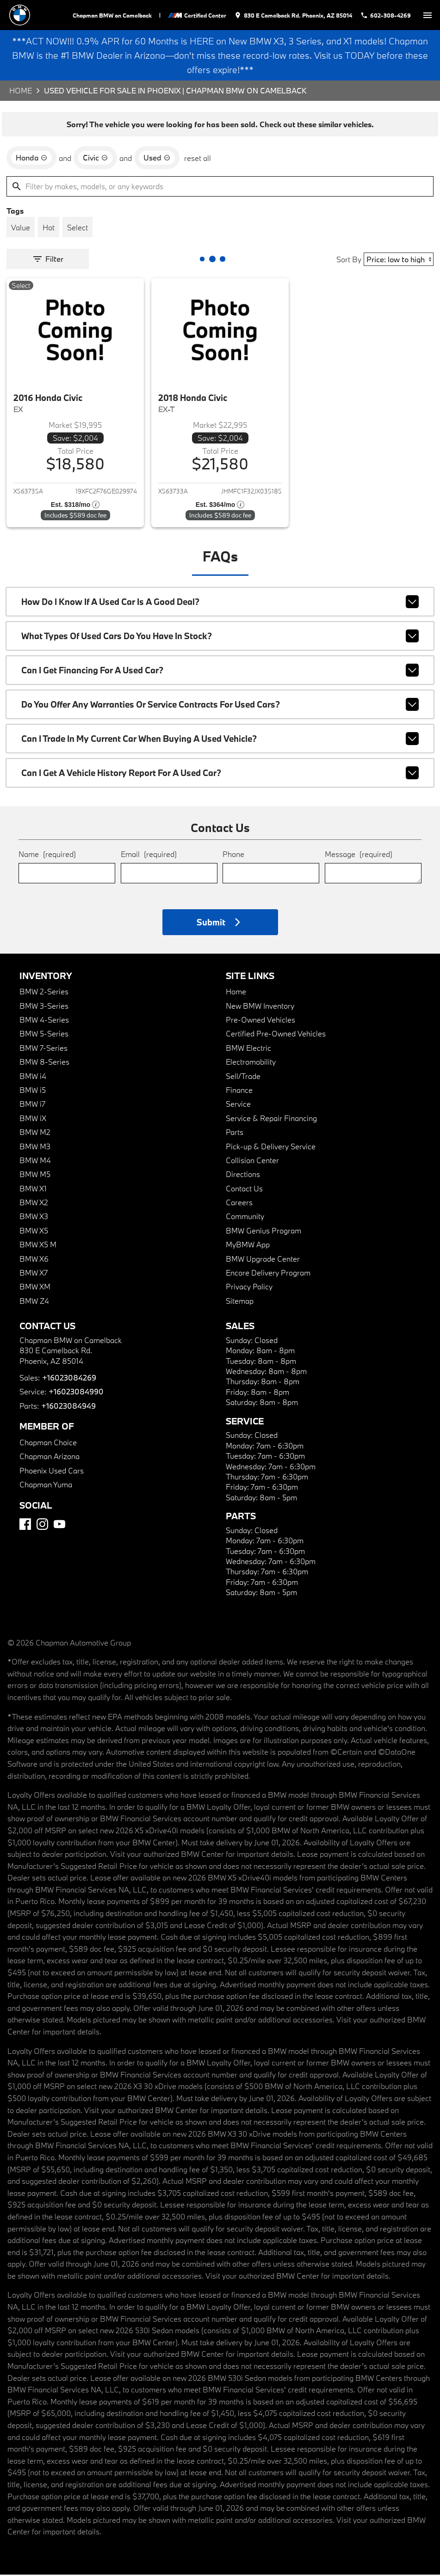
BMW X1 (33, 1190)
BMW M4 (35, 1161)
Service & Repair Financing (271, 1119)
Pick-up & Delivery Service (271, 1147)
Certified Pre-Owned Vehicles (276, 1035)
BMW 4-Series (44, 1021)
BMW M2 (34, 1133)
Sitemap (240, 1302)
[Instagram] (42, 1525)
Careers (239, 1203)
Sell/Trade (243, 1077)
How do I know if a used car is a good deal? (220, 603)
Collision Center (252, 1161)
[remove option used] (157, 159)
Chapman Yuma (45, 1486)
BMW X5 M (37, 1246)
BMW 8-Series (44, 1063)
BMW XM (34, 1288)
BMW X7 (33, 1274)
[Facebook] (25, 1525)
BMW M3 (34, 1147)
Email (149, 855)
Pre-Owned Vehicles (260, 1021)
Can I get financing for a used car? (220, 671)
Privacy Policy (249, 1288)
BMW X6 (34, 1260)
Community (245, 1217)
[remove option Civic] (95, 159)
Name (47, 855)
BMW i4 (32, 1077)
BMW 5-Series (43, 1035)
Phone (233, 855)
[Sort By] (399, 260)
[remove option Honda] (31, 159)
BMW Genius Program (263, 1232)
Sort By (348, 260)
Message (358, 855)
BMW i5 (32, 1091)
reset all (197, 159)
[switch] (427, 15)
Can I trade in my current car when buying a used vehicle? (220, 739)
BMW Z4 (34, 1302)
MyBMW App (248, 1246)
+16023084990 (75, 1393)
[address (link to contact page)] (294, 15)
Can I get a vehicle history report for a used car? (220, 774)
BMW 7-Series (43, 1049)
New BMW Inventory (260, 1007)
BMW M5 (34, 1175)
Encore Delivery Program (268, 1274)
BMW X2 (33, 1203)
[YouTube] (59, 1525)
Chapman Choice (48, 1443)
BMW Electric (248, 1049)
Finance (239, 1091)
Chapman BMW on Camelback (114, 15)
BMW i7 (32, 1105)
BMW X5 (33, 1232)
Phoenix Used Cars (51, 1472)
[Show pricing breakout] (75, 506)
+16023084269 (68, 1379)
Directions (243, 1175)
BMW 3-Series (43, 1007)
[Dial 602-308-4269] (386, 15)
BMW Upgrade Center (263, 1260)
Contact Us (244, 1190)
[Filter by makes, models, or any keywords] (220, 188)
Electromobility (251, 1063)
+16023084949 (68, 1407)
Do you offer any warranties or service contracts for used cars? (220, 705)
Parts (234, 1133)
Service (238, 1105)
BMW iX (32, 1119)
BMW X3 (33, 1217)
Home (20, 92)
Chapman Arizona (49, 1457)
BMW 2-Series (43, 993)
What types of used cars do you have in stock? (220, 637)
